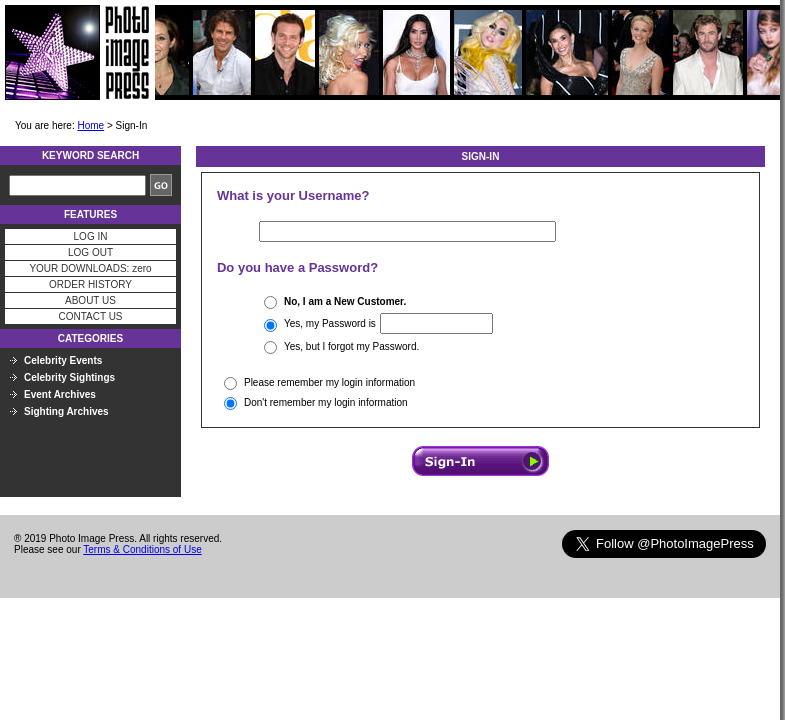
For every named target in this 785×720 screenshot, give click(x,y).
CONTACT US (90, 316)
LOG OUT (90, 252)
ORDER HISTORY (90, 284)
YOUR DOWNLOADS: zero (90, 268)
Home (90, 125)
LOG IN (91, 236)
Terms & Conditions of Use (142, 549)
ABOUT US (90, 300)
